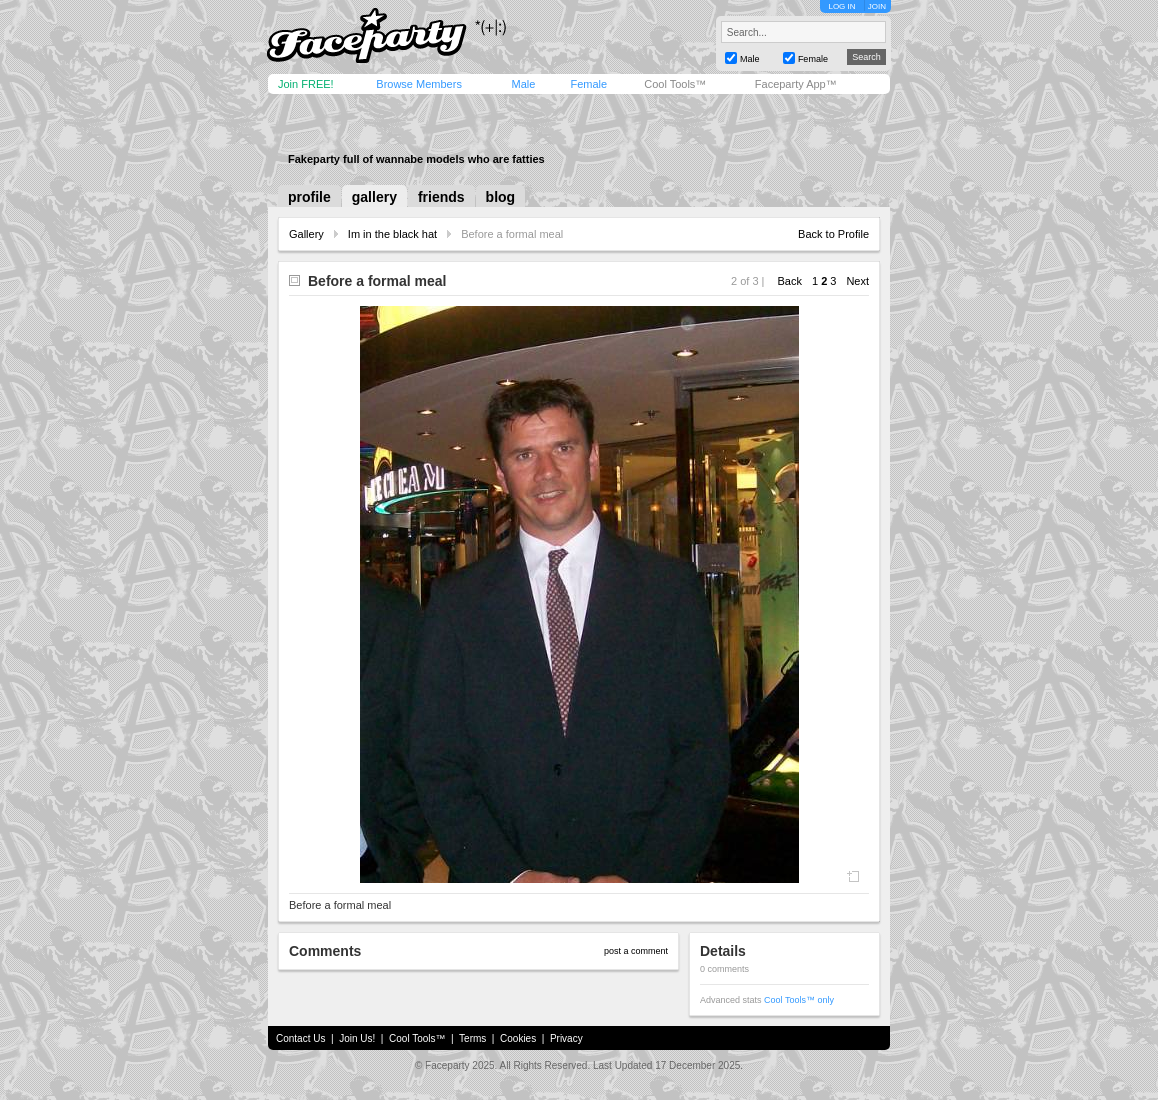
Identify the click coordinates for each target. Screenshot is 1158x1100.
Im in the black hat (392, 234)
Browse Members (419, 84)
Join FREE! (306, 84)
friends (441, 197)
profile (309, 197)
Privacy (566, 1038)
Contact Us (300, 1038)
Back (790, 281)
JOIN (877, 6)
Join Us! (357, 1038)
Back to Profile (833, 234)
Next (857, 281)
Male (523, 84)
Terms (472, 1038)
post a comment (636, 951)
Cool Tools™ (675, 84)
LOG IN (841, 6)
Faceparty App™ (796, 84)
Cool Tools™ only (799, 1000)
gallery (374, 197)
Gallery (306, 234)
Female (588, 84)
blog (501, 197)
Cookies (518, 1038)
